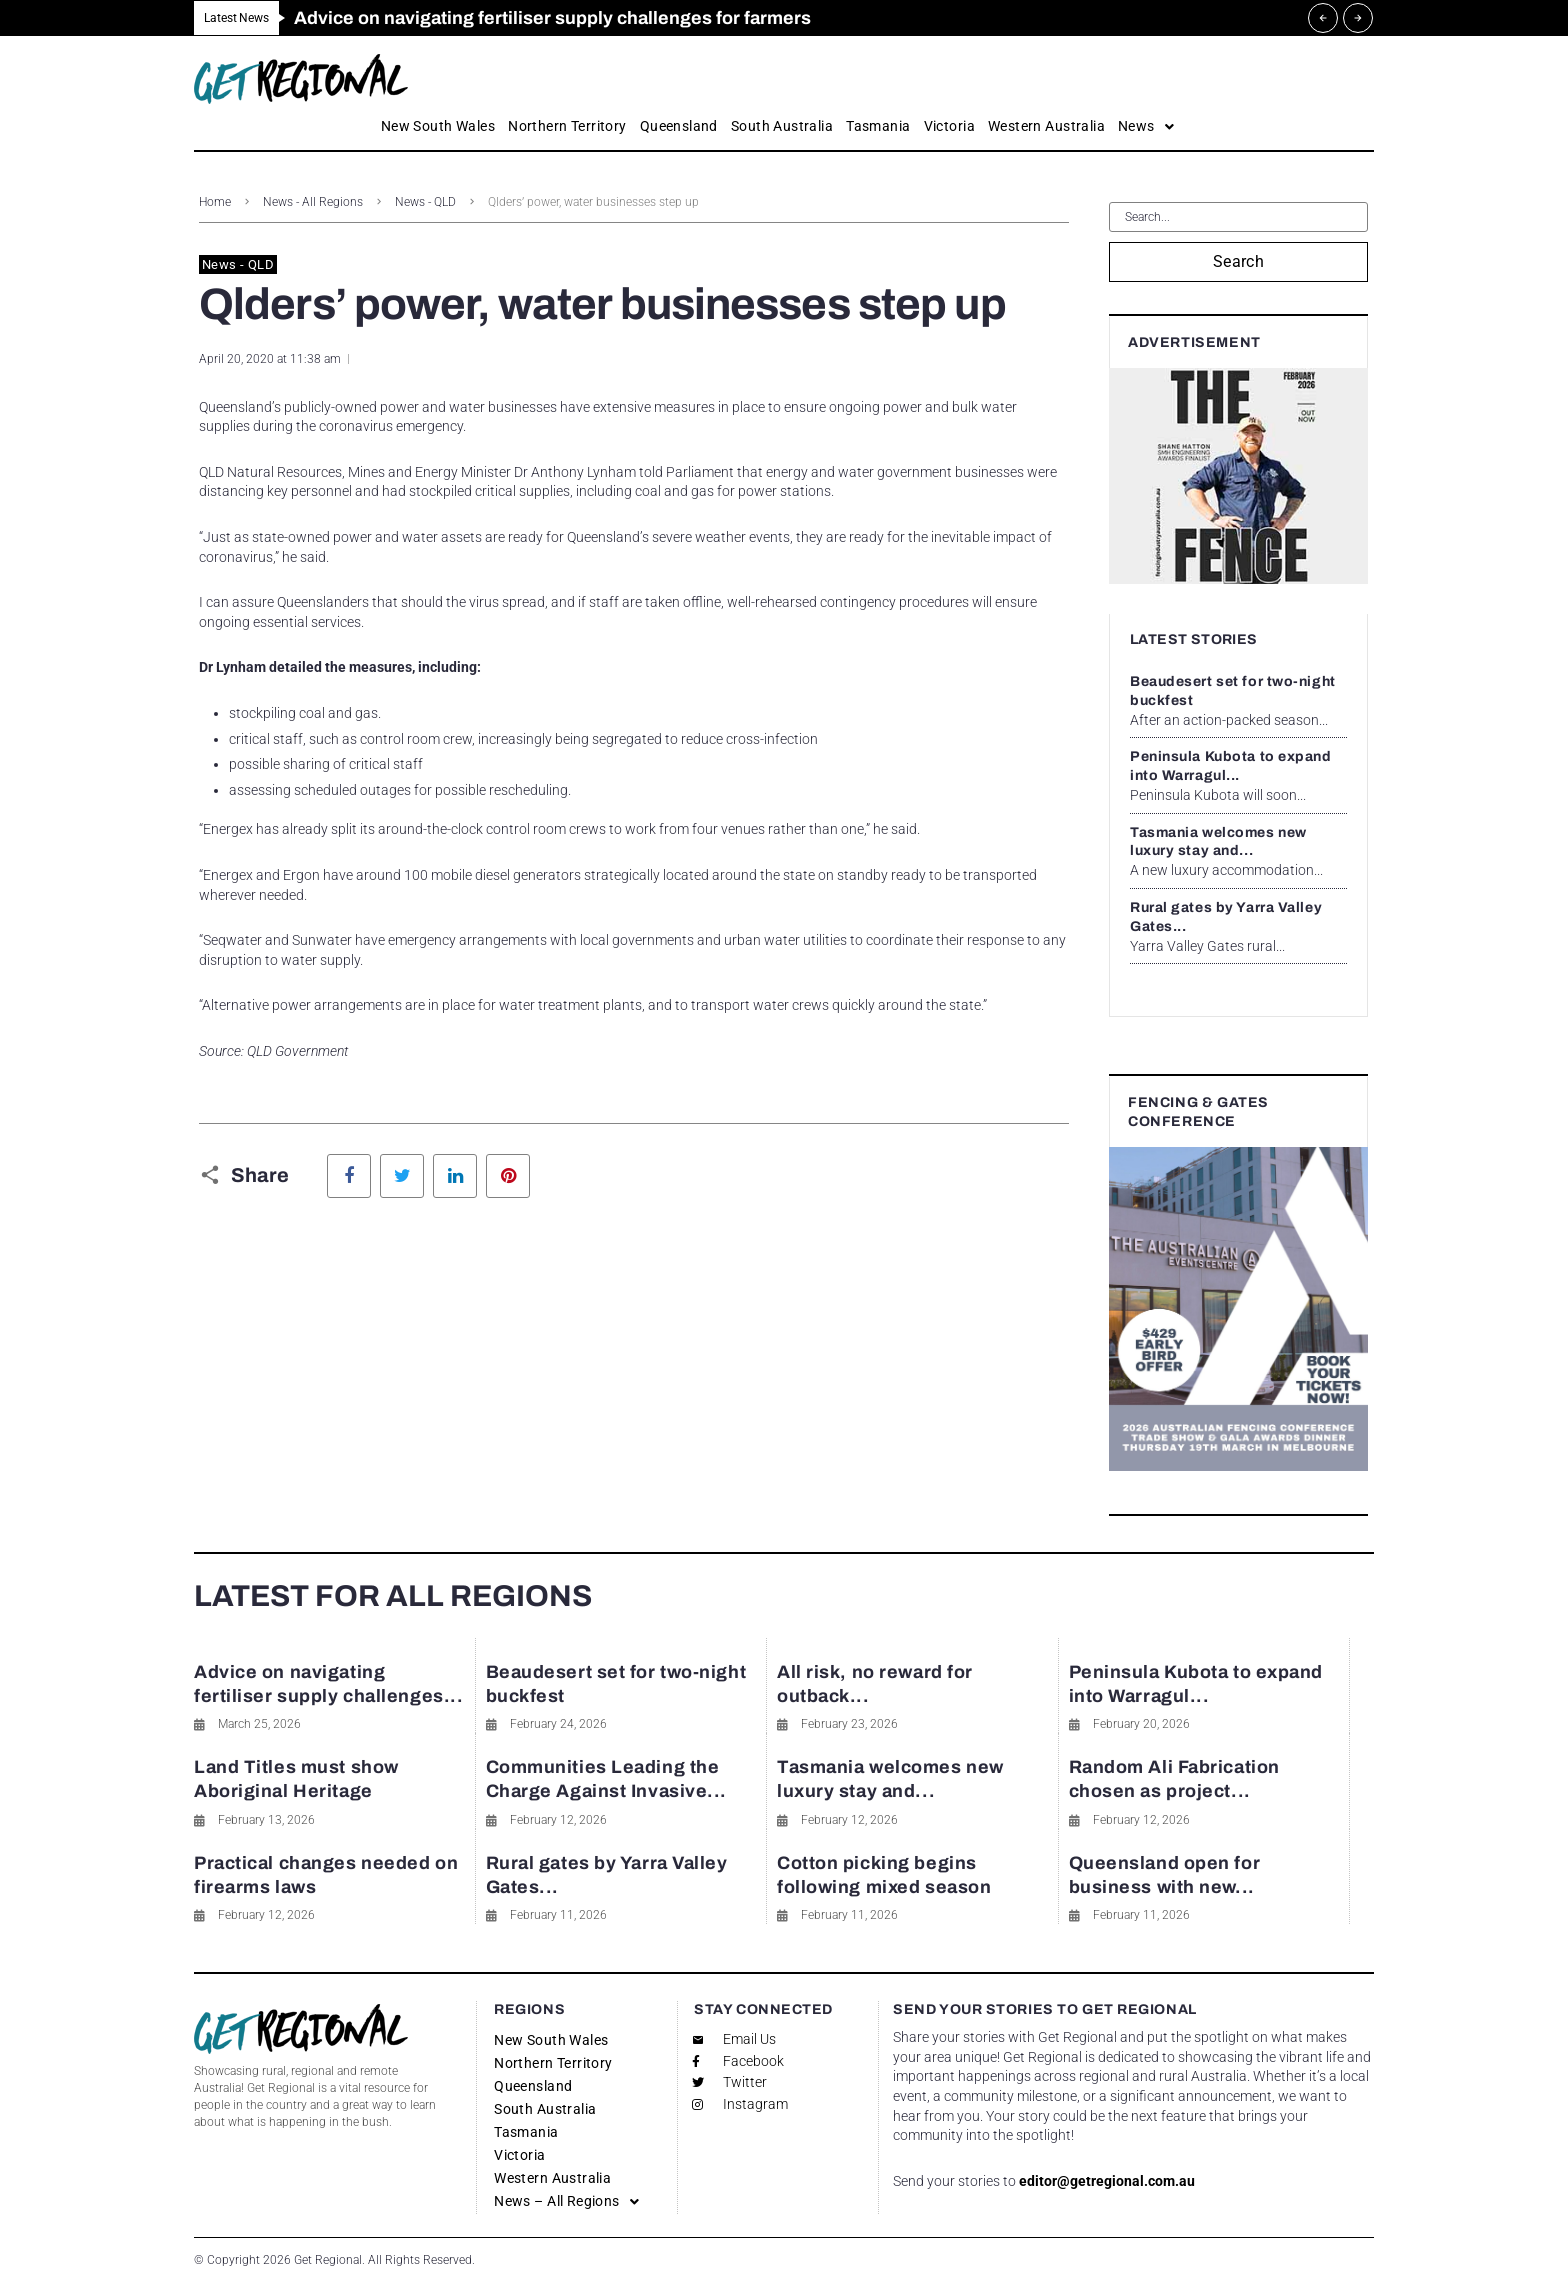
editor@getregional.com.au (1107, 2181)
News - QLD (425, 202)
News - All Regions (313, 202)
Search (1239, 261)
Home (215, 202)
